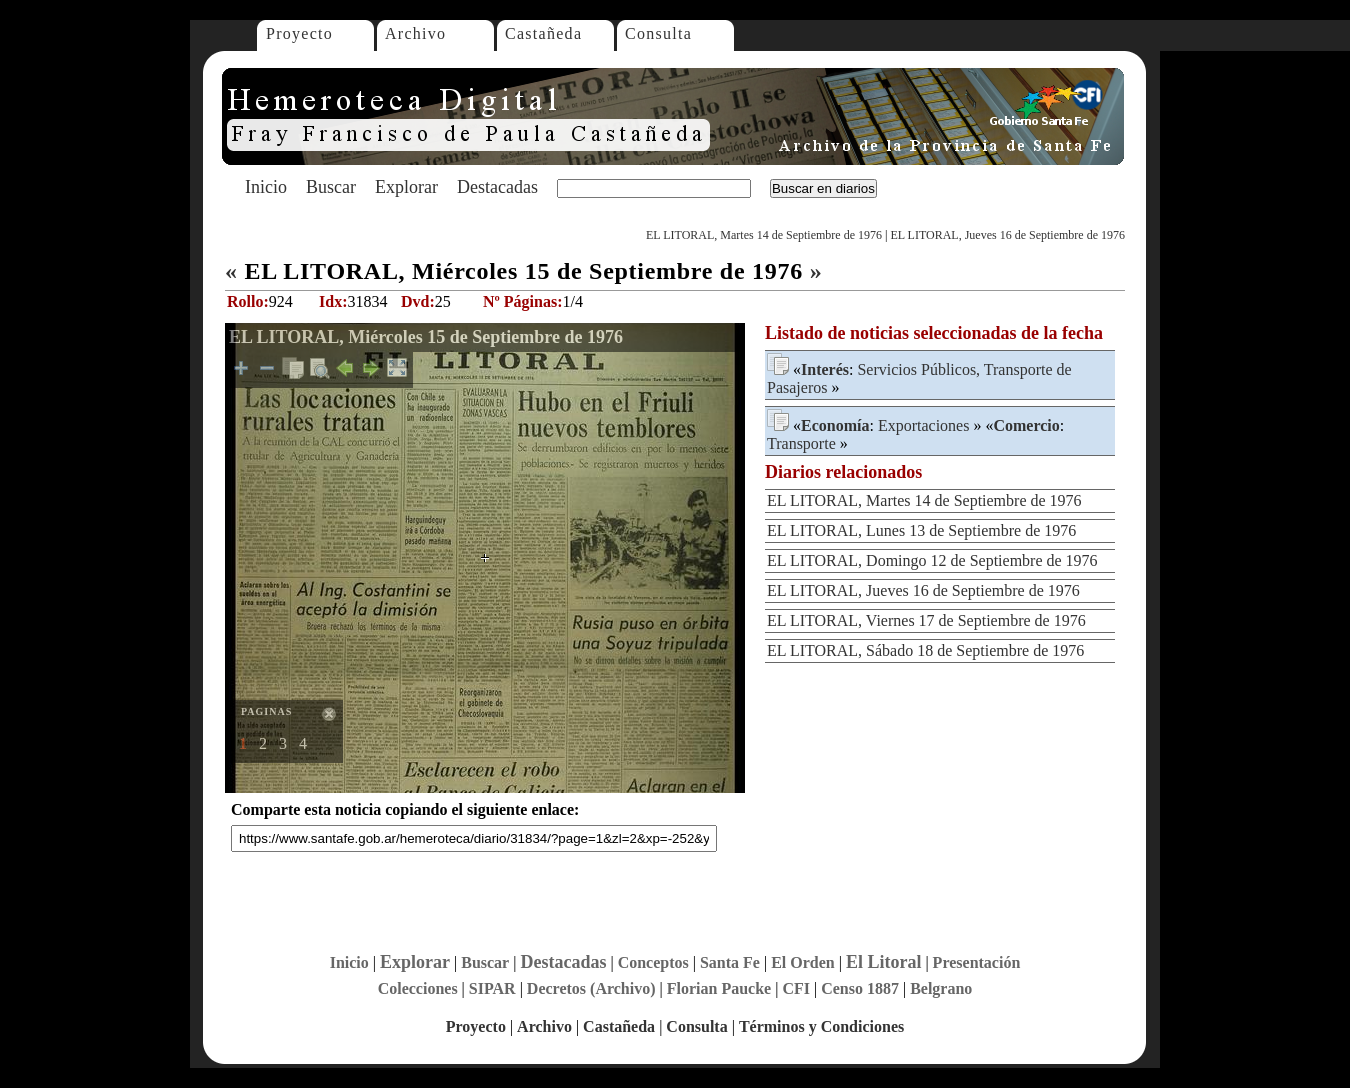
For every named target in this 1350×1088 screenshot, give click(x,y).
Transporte (801, 443)
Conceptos (653, 962)
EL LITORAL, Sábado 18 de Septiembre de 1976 (925, 650)
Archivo (415, 33)
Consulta (658, 33)
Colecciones (418, 988)
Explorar (406, 187)
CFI (796, 988)
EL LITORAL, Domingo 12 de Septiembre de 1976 (932, 560)
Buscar (331, 187)
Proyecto (299, 33)
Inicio (266, 187)
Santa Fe (730, 962)
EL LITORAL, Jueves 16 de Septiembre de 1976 (1007, 235)
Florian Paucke (719, 988)
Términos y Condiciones (821, 1026)
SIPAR (492, 988)
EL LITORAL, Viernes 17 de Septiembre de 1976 (926, 620)
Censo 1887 (860, 988)
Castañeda (543, 33)
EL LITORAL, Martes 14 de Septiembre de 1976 (764, 235)
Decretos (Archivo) (591, 988)
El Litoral (884, 962)
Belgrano (941, 988)
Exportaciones (924, 425)
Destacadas (497, 187)
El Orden (803, 962)
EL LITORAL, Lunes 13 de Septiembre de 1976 (921, 530)
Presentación (977, 962)
